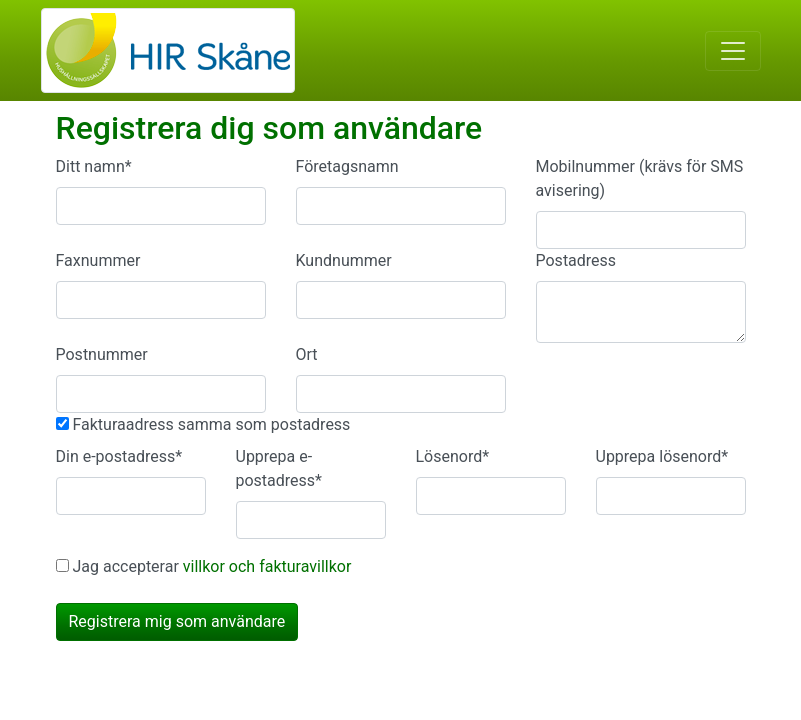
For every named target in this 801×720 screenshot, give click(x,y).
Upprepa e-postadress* (279, 468)
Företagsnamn (347, 166)
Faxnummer (98, 260)
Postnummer (102, 354)
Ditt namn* (94, 166)
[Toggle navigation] (733, 51)
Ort (307, 354)
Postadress (576, 260)
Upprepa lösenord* (662, 456)
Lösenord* (453, 456)
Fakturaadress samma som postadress (211, 424)
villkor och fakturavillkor (267, 566)
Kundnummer (344, 260)
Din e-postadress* (119, 456)
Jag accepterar (211, 566)
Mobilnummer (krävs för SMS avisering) (640, 178)
